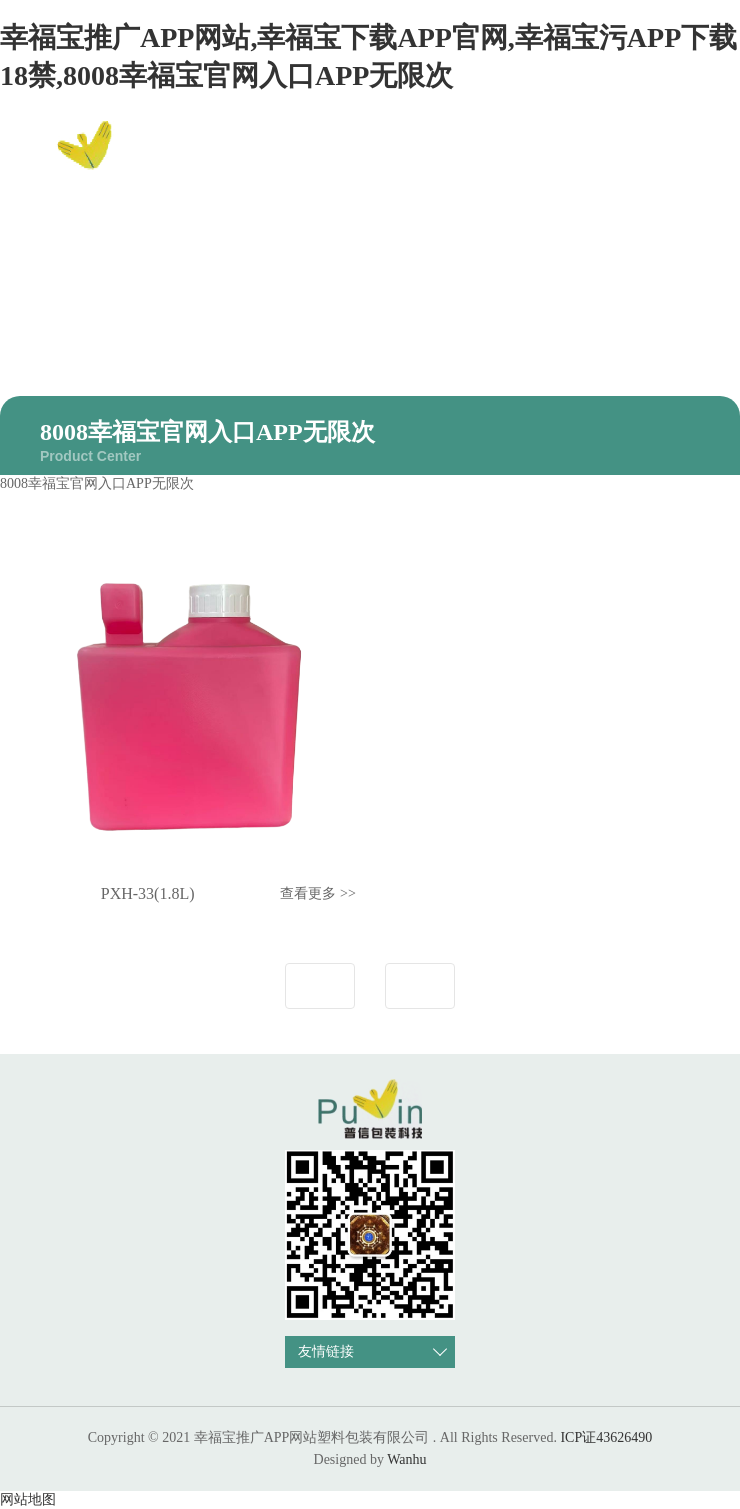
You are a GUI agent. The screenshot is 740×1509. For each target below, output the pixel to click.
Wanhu (406, 1459)
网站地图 (28, 1499)
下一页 (420, 986)
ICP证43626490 (606, 1437)
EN (694, 157)
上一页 (320, 986)
